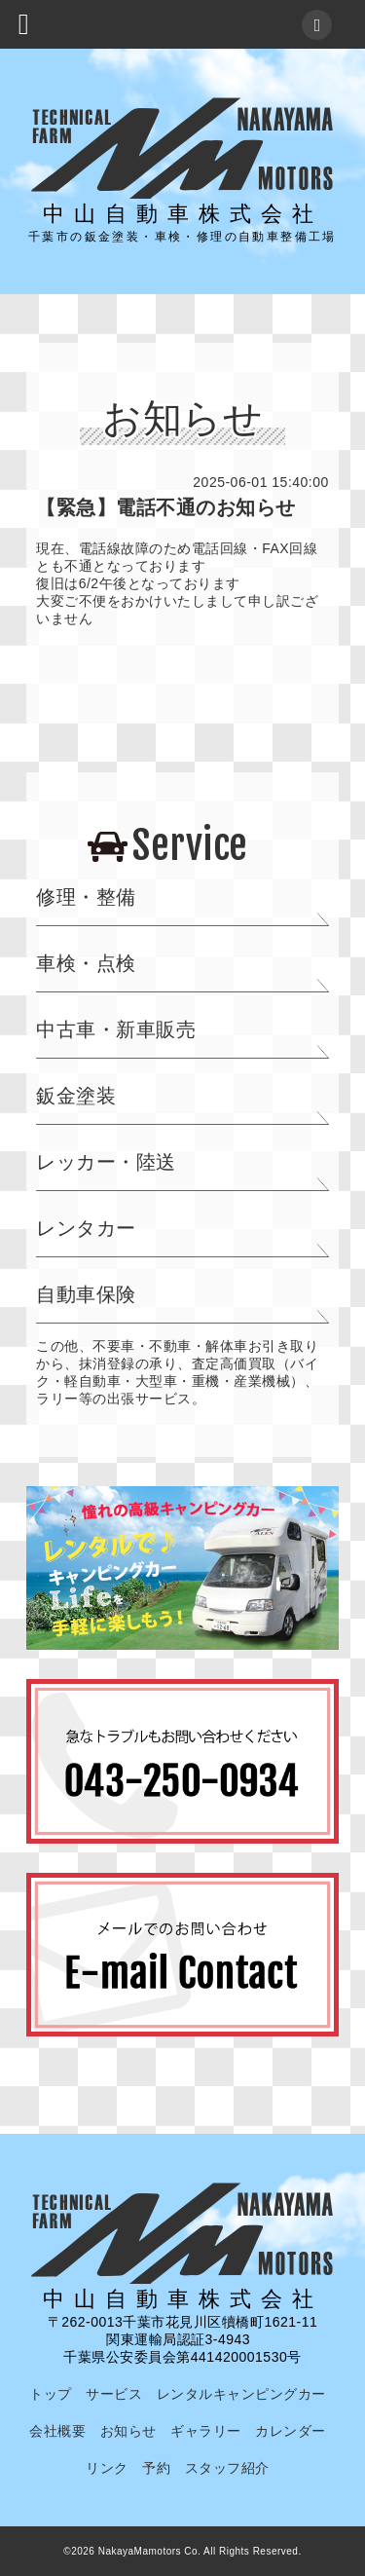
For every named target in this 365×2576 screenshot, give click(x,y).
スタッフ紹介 (227, 2468)
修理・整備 (86, 897)
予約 (156, 2468)
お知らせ (128, 2431)
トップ (50, 2394)
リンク (107, 2468)
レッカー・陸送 (106, 1162)
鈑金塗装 (76, 1095)
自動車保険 (86, 1294)
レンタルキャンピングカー (241, 2394)
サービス (114, 2394)
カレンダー (290, 2431)
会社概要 (57, 2431)
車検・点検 (86, 963)
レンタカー (86, 1228)
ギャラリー (205, 2431)
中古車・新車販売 (116, 1029)
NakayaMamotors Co (148, 2551)
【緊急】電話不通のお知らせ (166, 507)
